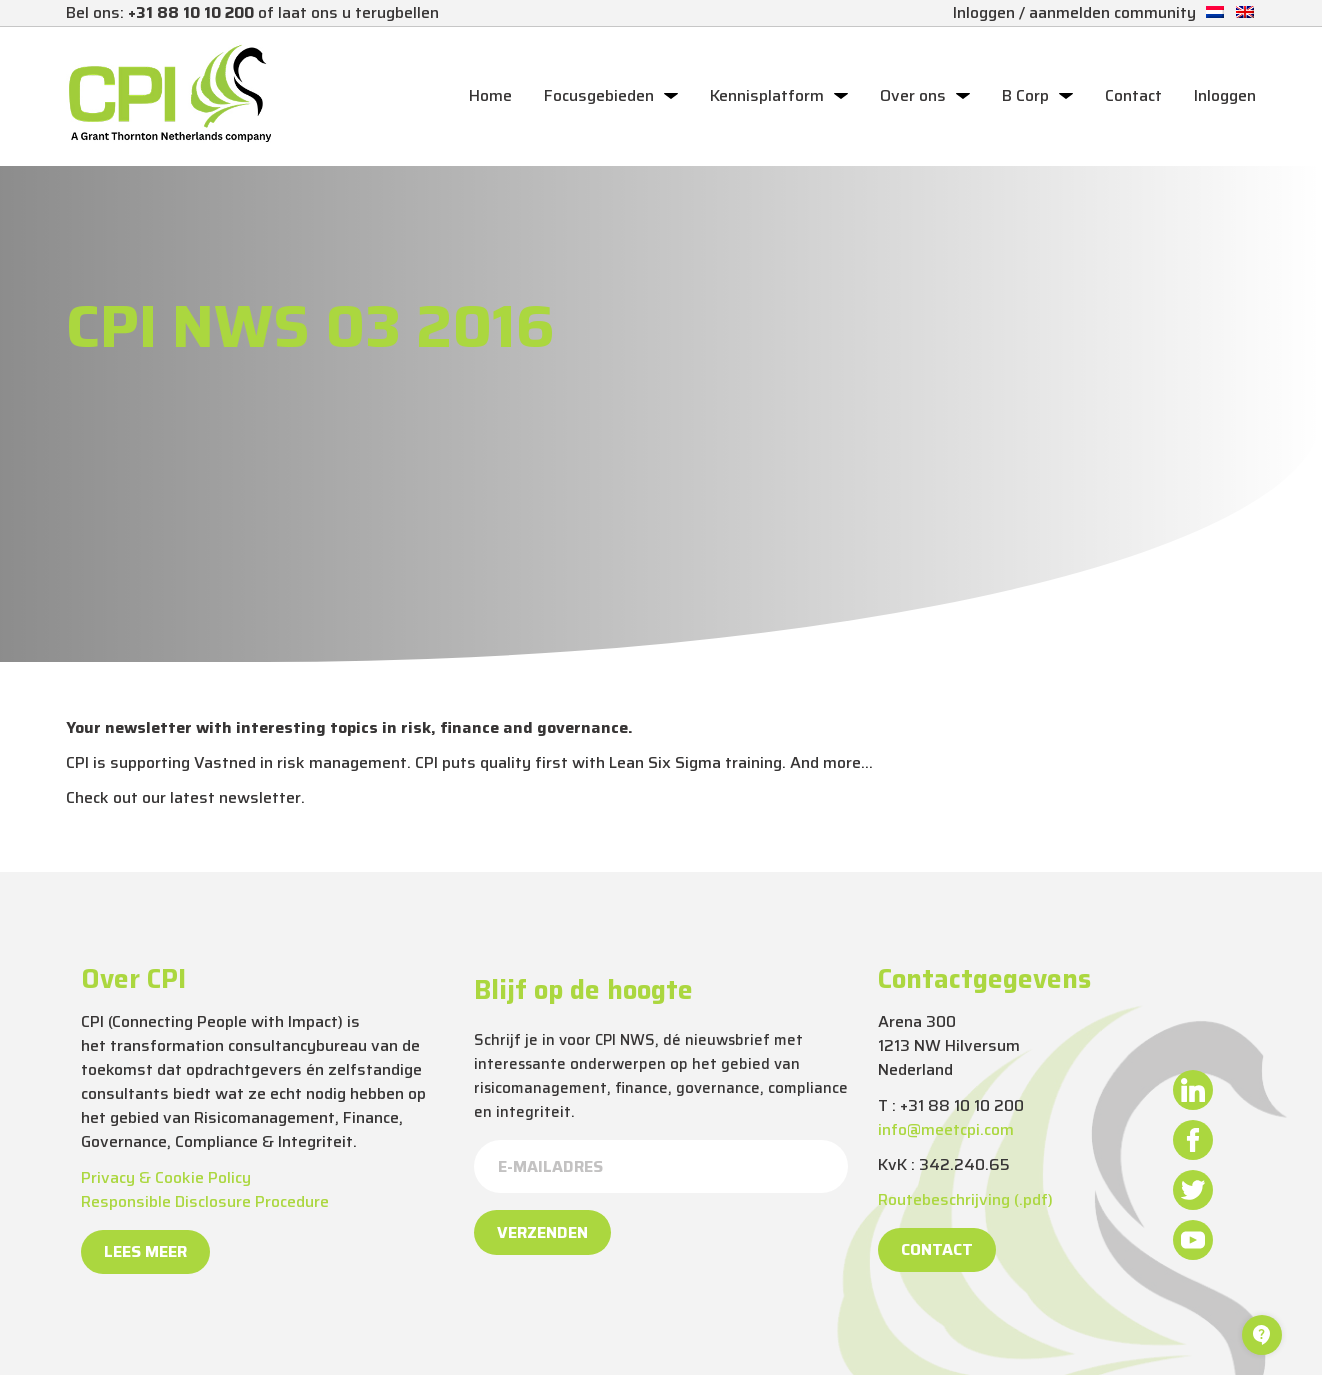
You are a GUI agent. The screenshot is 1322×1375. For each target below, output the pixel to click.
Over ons (913, 96)
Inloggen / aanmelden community (1074, 12)
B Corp (1025, 96)
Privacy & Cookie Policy (166, 1177)
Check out (102, 797)
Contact (1133, 96)
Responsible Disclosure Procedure (205, 1201)
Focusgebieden (599, 96)
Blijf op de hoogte (583, 990)
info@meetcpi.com (946, 1129)
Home (490, 96)
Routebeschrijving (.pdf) (965, 1199)
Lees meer (145, 1251)
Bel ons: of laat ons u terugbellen (252, 12)
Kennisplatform (767, 96)
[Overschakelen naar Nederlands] (1215, 12)
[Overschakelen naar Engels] (1245, 12)
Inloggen (1225, 96)
